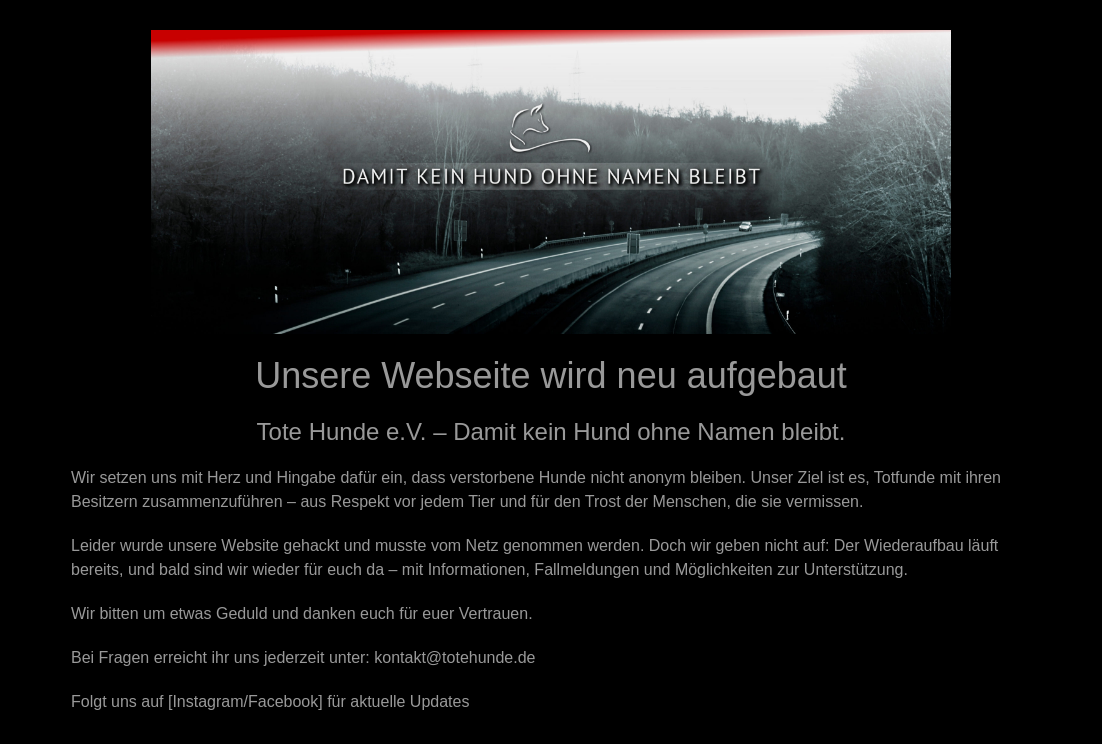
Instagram (207, 701)
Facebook (283, 701)
